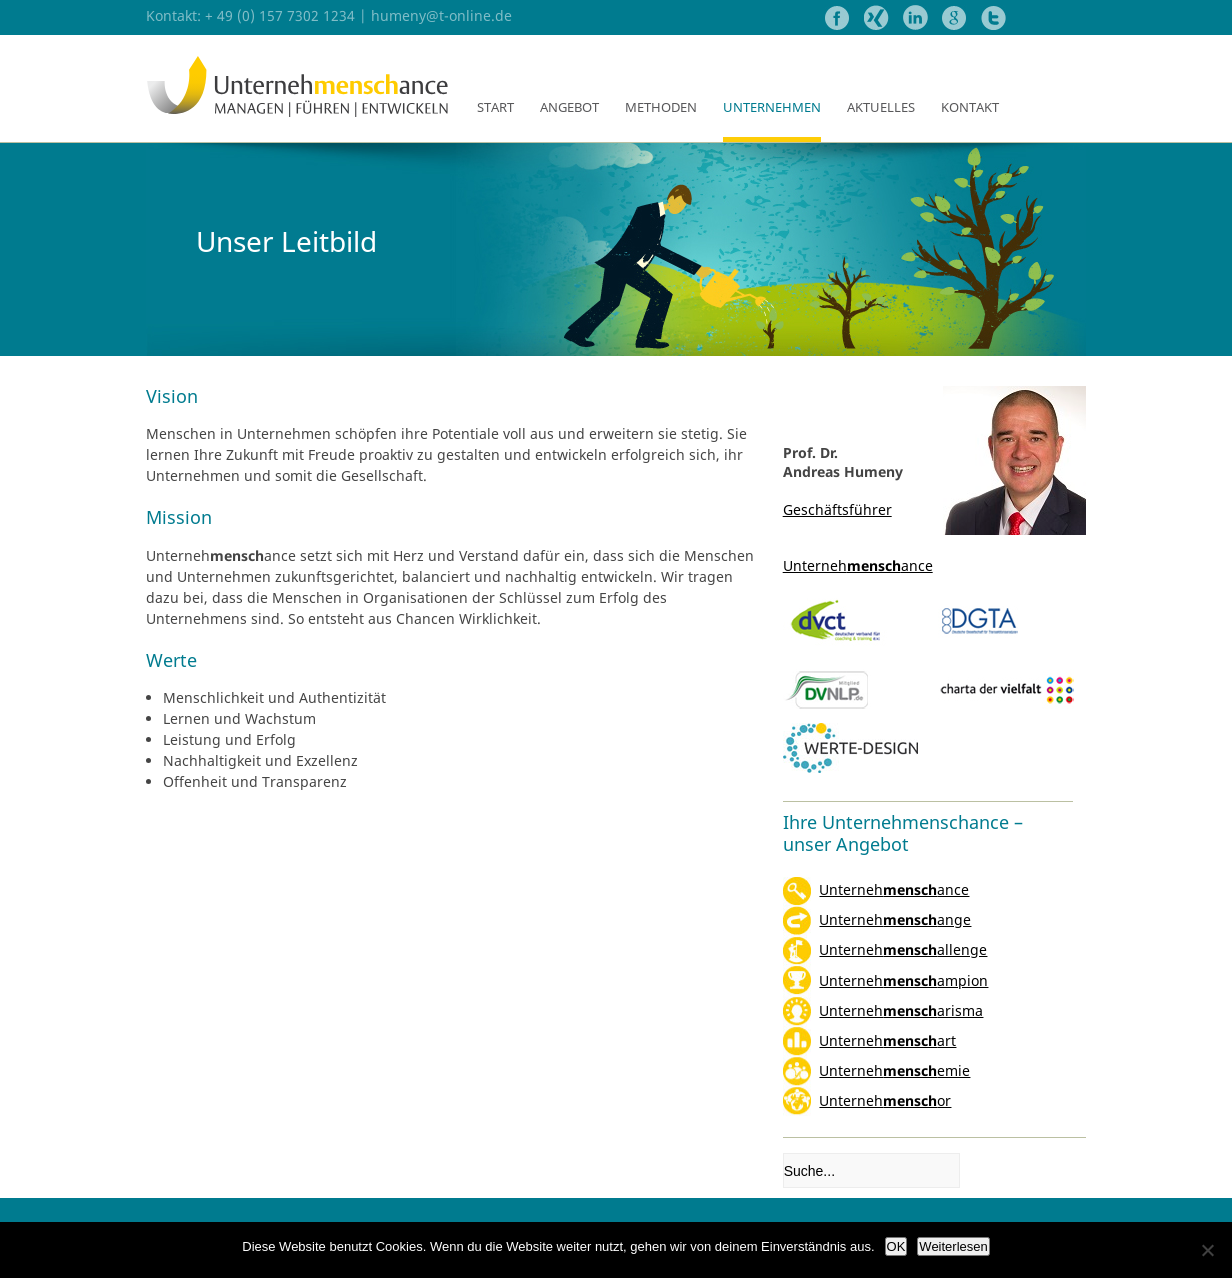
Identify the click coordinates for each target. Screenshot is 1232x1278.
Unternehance (894, 889)
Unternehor (885, 1100)
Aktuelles (881, 107)
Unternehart (887, 1040)
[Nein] (1207, 1250)
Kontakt (970, 107)
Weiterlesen (953, 1246)
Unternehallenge (903, 949)
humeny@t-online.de (441, 15)
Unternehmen (772, 107)
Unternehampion (903, 980)
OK (896, 1246)
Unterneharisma (901, 1010)
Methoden (661, 107)
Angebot (569, 107)
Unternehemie (894, 1070)
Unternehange (895, 919)
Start (495, 107)
